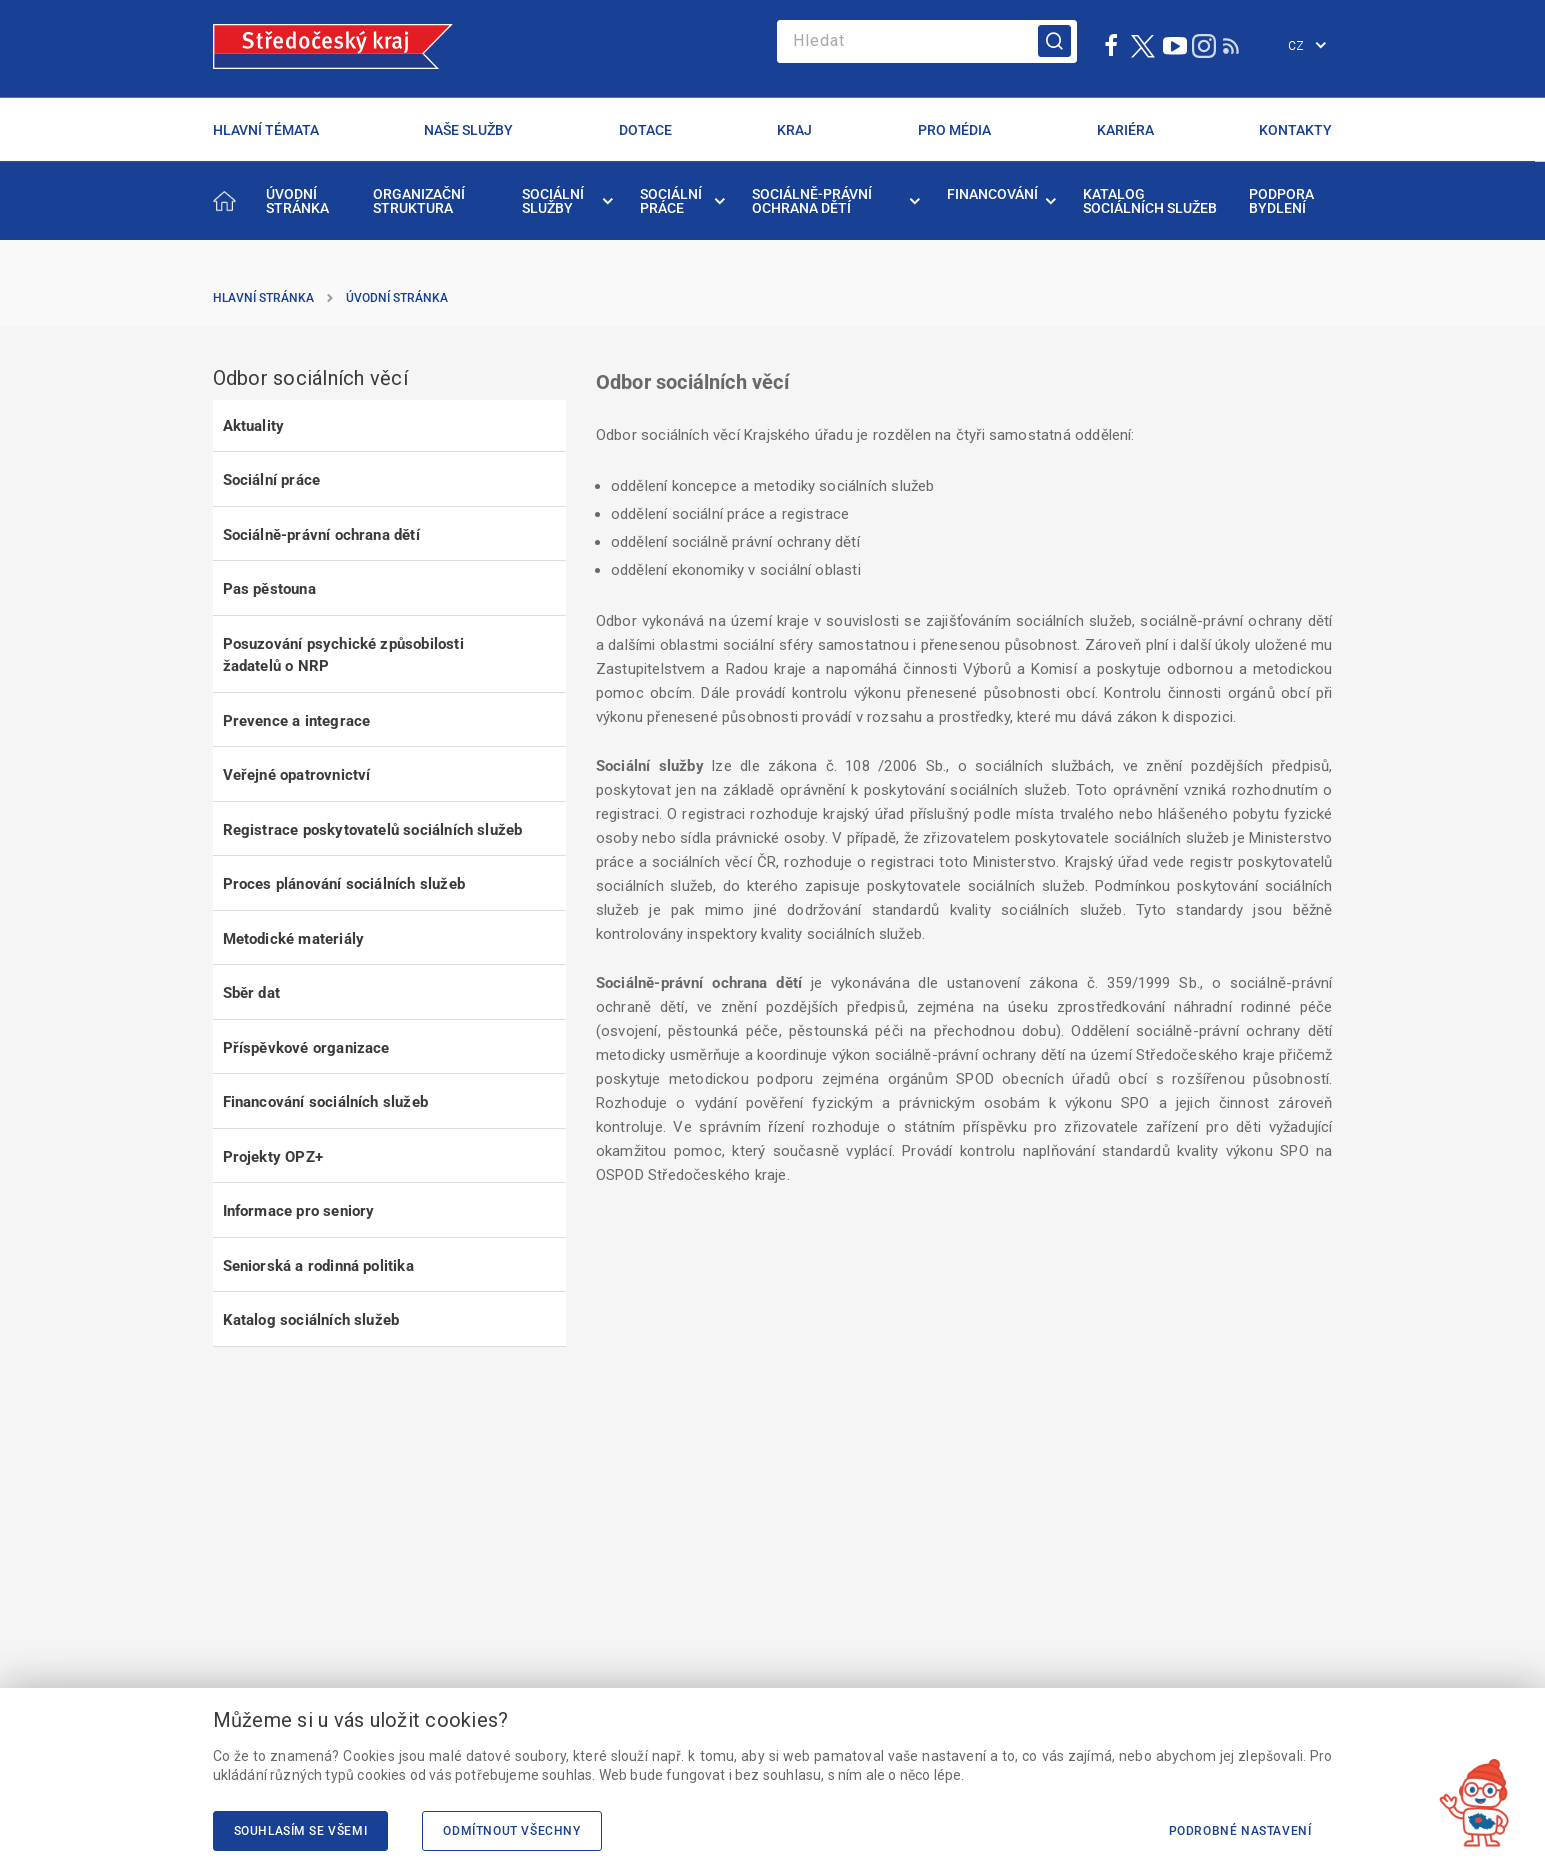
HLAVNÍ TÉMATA (266, 130)
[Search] (927, 41)
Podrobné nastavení (1240, 1831)
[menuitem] (304, 201)
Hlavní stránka (263, 298)
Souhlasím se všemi (301, 1831)
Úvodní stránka (397, 298)
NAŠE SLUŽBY (468, 130)
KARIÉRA (1125, 130)
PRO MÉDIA (954, 130)
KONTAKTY (1295, 130)
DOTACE (645, 130)
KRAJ (794, 130)
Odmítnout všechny (511, 1831)
